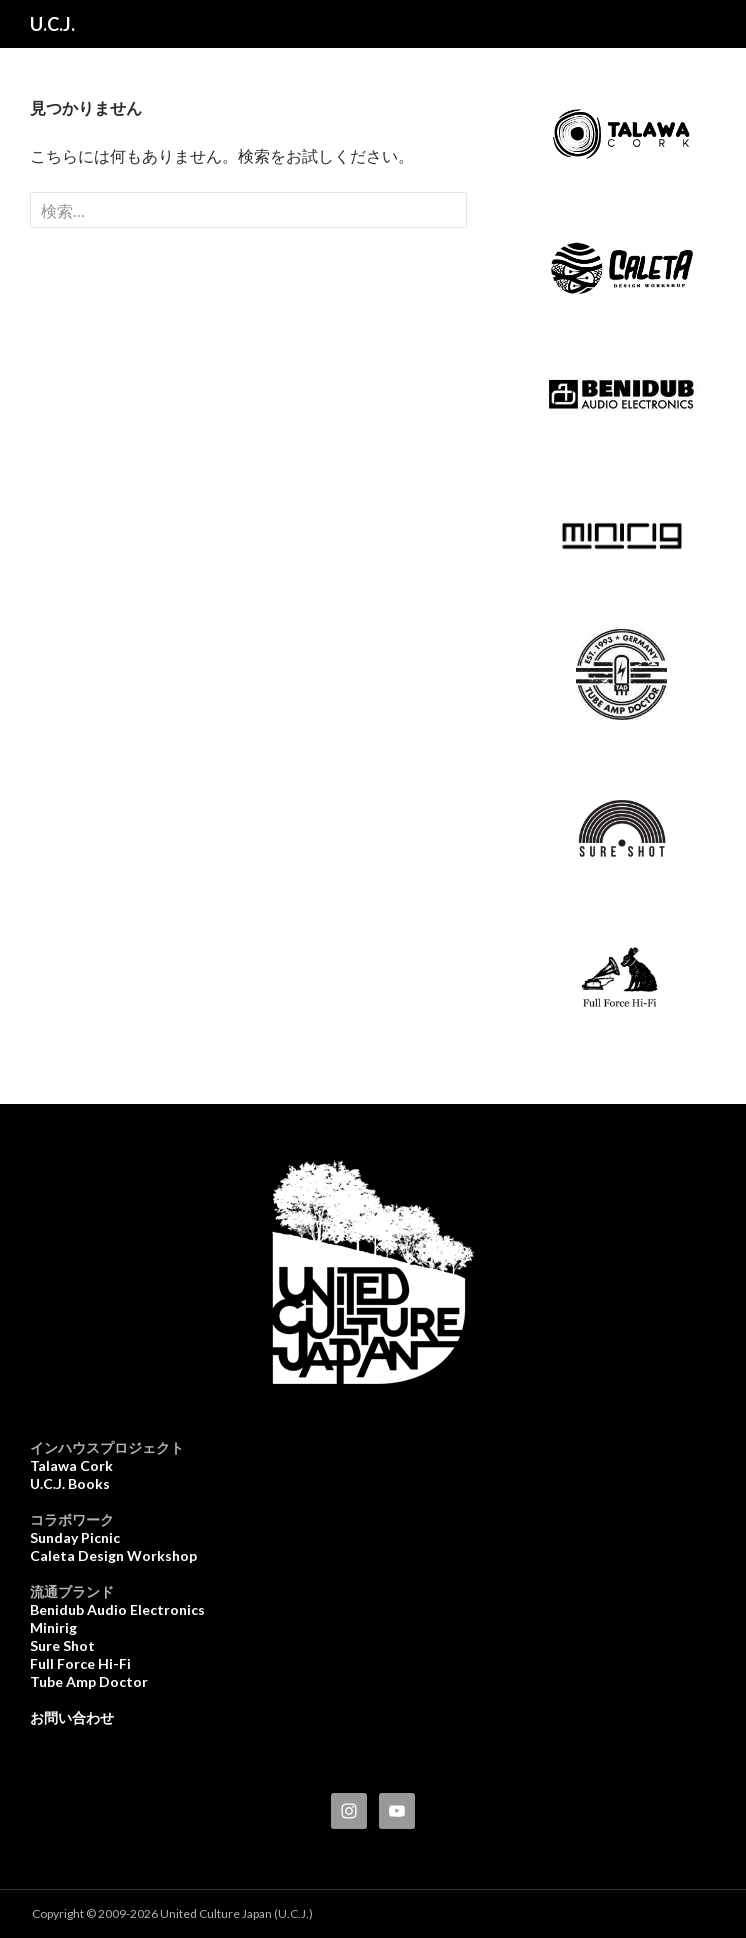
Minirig (53, 1627)
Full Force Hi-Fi (80, 1663)
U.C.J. (52, 24)
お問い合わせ (72, 1717)
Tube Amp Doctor (89, 1681)
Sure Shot (62, 1645)
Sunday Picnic (75, 1537)
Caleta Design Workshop (113, 1555)
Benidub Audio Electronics (117, 1609)
